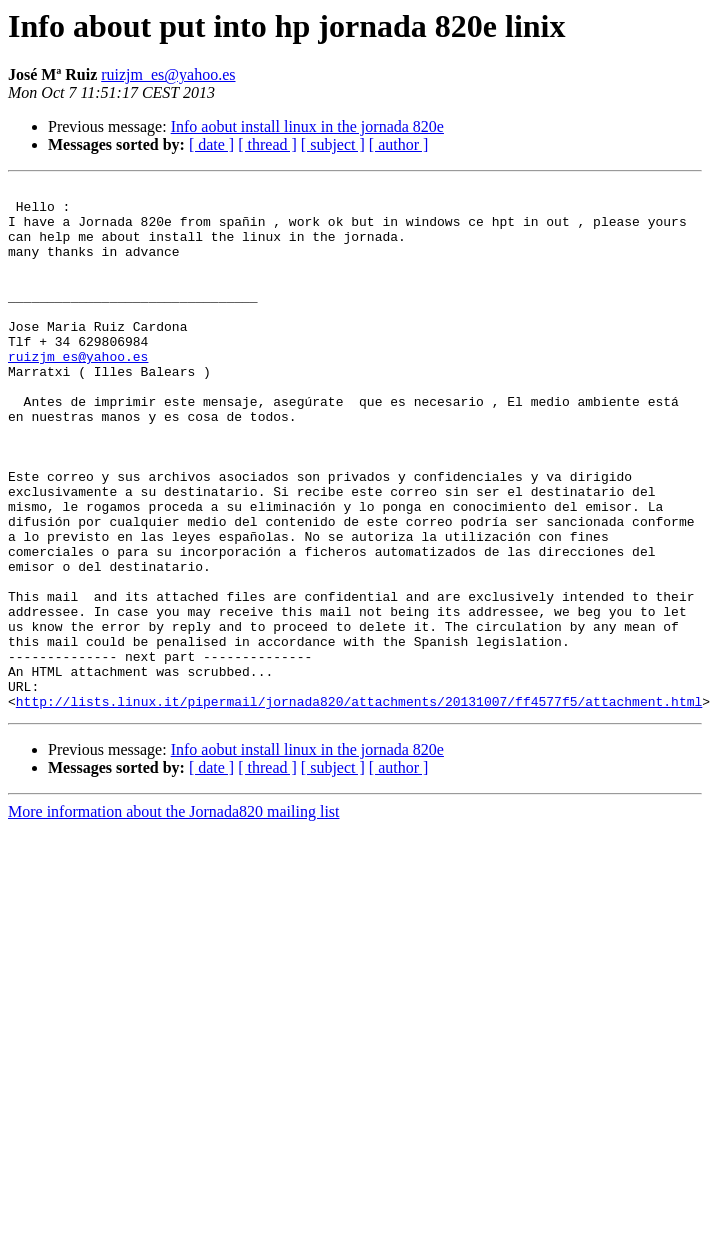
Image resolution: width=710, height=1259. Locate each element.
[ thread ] (267, 144)
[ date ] (211, 144)
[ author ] (399, 144)
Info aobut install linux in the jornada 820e (307, 126)
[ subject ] (333, 144)
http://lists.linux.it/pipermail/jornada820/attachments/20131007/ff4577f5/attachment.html (359, 806)
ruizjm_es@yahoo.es (168, 74)
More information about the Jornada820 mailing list (174, 916)
